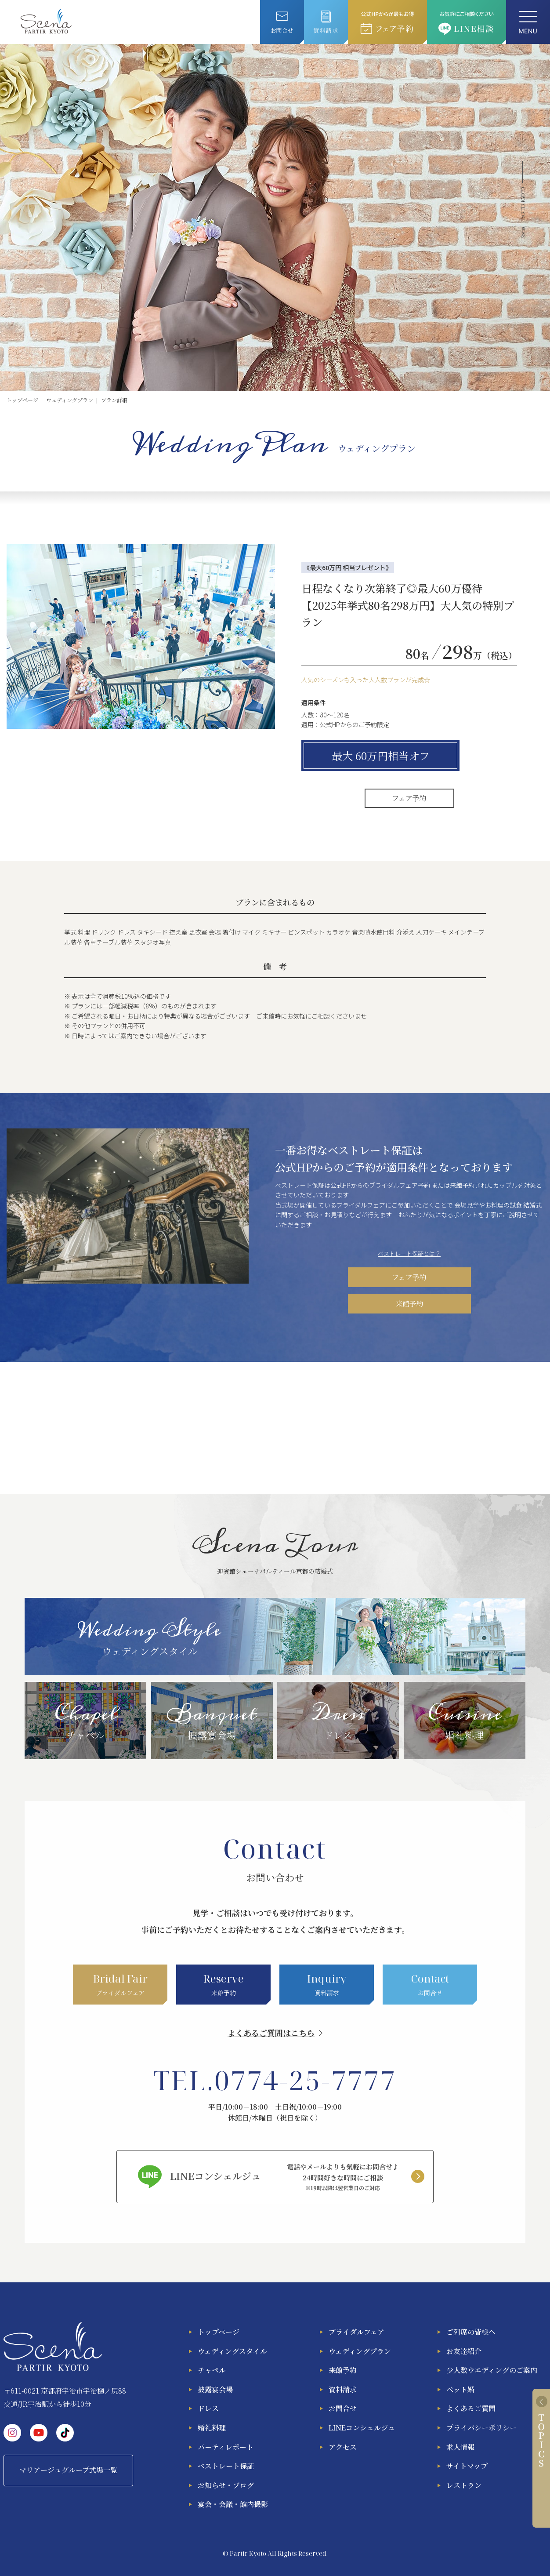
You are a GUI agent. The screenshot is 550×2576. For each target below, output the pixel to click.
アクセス (343, 2447)
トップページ (218, 2332)
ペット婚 (460, 2389)
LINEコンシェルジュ (362, 2428)
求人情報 (460, 2447)
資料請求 (343, 2389)
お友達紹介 (463, 2351)
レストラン (463, 2485)
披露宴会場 (215, 2389)
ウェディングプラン (360, 2351)
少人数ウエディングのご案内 (491, 2370)
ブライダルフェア (356, 2332)
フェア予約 (409, 798)
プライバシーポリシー (481, 2428)
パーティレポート (225, 2447)
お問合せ (343, 2408)
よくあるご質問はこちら (271, 2032)
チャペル (212, 2370)
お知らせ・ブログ (226, 2485)
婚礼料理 (212, 2428)
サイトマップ (467, 2466)
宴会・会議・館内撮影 (233, 2504)
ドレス (208, 2408)
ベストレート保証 (226, 2466)
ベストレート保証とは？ (409, 1253)
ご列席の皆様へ (471, 2332)
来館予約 (409, 1304)
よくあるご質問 (471, 2408)
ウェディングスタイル (232, 2351)
